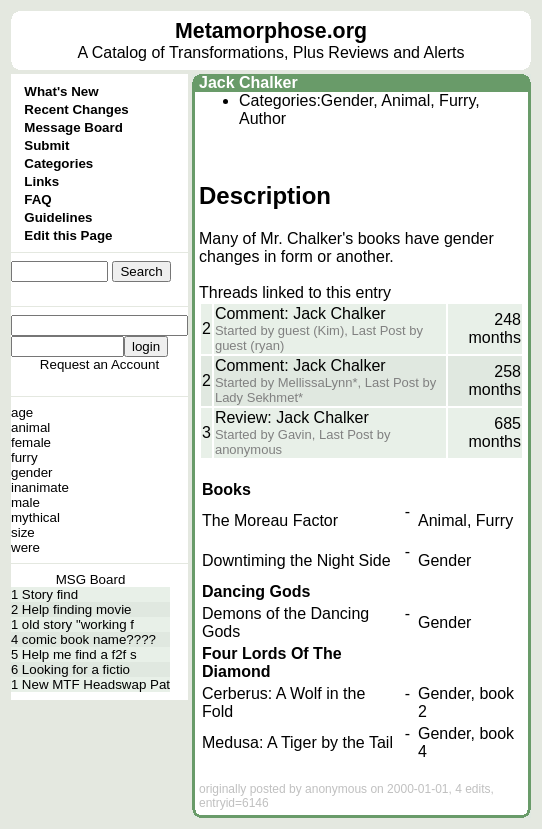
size (23, 532)
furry (24, 457)
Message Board (73, 127)
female (31, 442)
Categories (58, 163)
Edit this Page (68, 235)
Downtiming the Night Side (296, 560)
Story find (50, 594)
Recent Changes (76, 109)
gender (32, 472)
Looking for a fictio (76, 669)
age (22, 412)
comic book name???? (89, 639)
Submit (46, 145)
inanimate (40, 487)
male (25, 502)
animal (30, 427)
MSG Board (91, 579)
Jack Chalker (248, 82)
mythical (35, 517)
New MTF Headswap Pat (96, 684)
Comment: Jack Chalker (300, 313)
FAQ (37, 199)
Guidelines (58, 217)
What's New (61, 91)
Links (41, 181)
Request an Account (99, 364)
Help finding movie (77, 609)
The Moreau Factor (270, 520)
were (25, 547)
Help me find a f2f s (79, 654)
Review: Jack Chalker (292, 417)
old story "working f (78, 624)
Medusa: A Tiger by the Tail (297, 742)
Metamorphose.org (271, 31)
